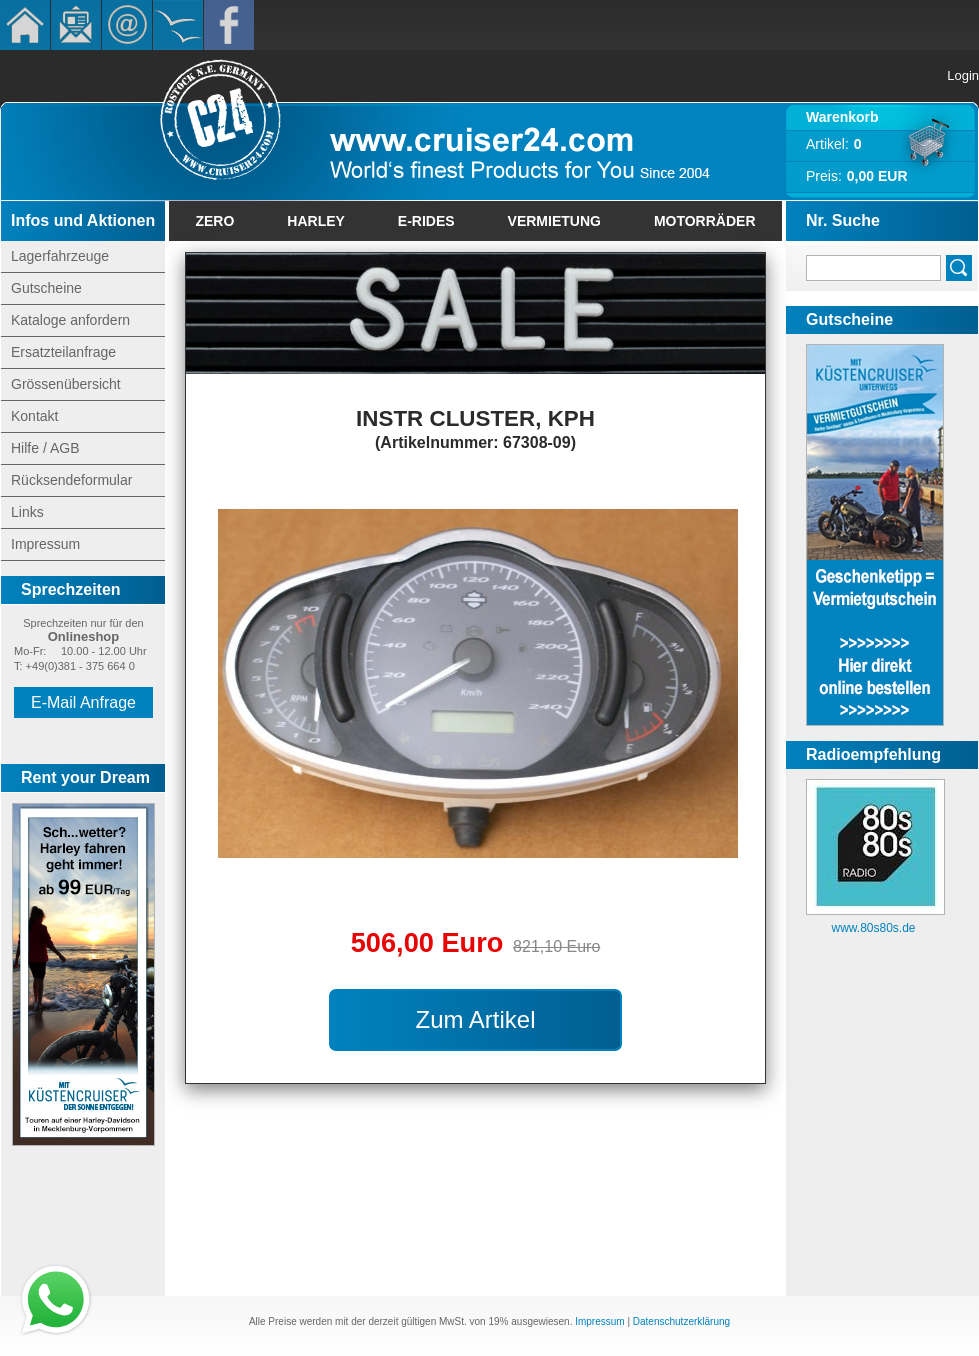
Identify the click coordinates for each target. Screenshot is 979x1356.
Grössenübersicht (66, 384)
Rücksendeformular (71, 480)
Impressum (45, 544)
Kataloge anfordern (70, 320)
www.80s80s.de (873, 928)
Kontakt (127, 25)
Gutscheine (46, 288)
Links (27, 512)
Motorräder (705, 221)
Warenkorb (842, 117)
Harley (316, 221)
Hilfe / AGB (45, 448)
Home (25, 25)
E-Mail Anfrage (83, 702)
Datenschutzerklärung (681, 1321)
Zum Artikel (475, 1019)
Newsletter (76, 25)
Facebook (229, 25)
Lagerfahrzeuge (60, 256)
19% (498, 1321)
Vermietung (554, 221)
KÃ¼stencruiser (178, 25)
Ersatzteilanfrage (63, 352)
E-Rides (426, 221)
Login (963, 75)
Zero (214, 221)
